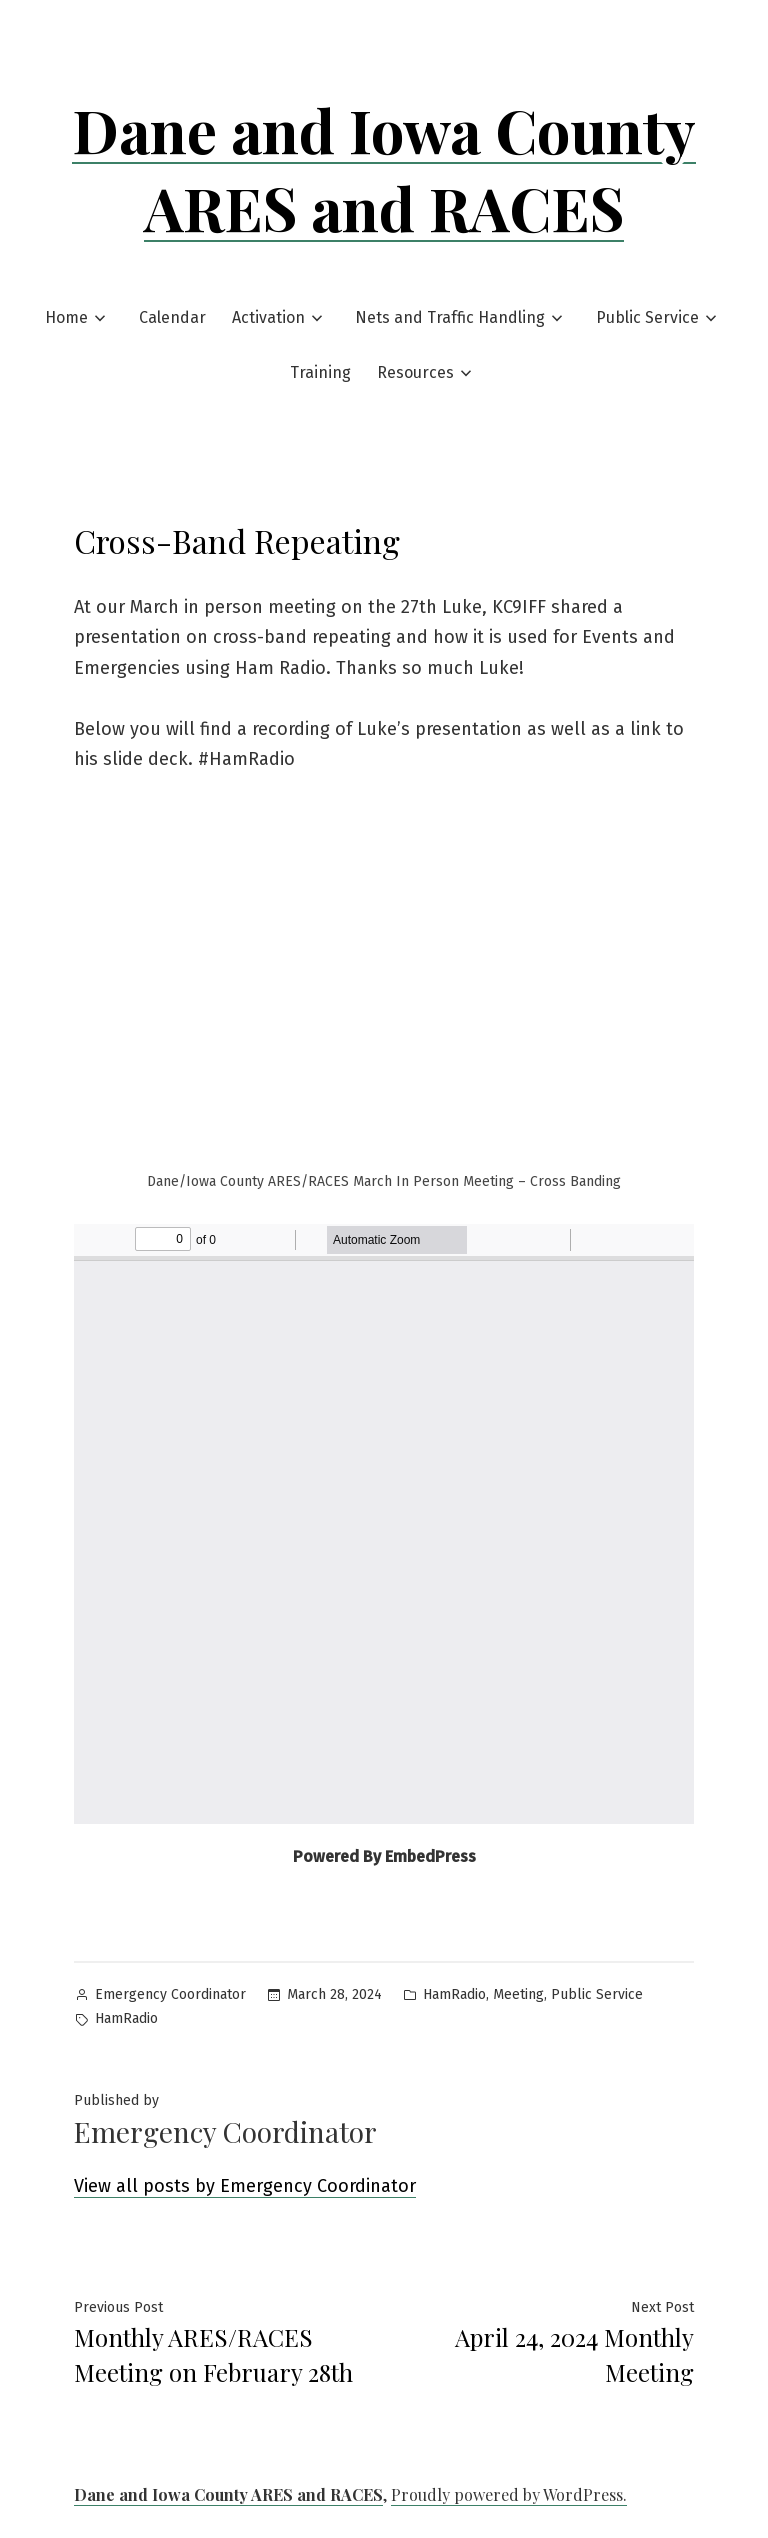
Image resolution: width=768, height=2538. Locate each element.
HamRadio (454, 1994)
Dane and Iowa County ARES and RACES (384, 168)
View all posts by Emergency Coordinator (245, 2186)
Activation (268, 317)
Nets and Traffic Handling (450, 317)
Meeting (518, 1994)
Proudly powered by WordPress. (509, 2494)
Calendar (172, 317)
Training (320, 372)
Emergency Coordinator (170, 1994)
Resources (415, 372)
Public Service (647, 317)
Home (66, 317)
